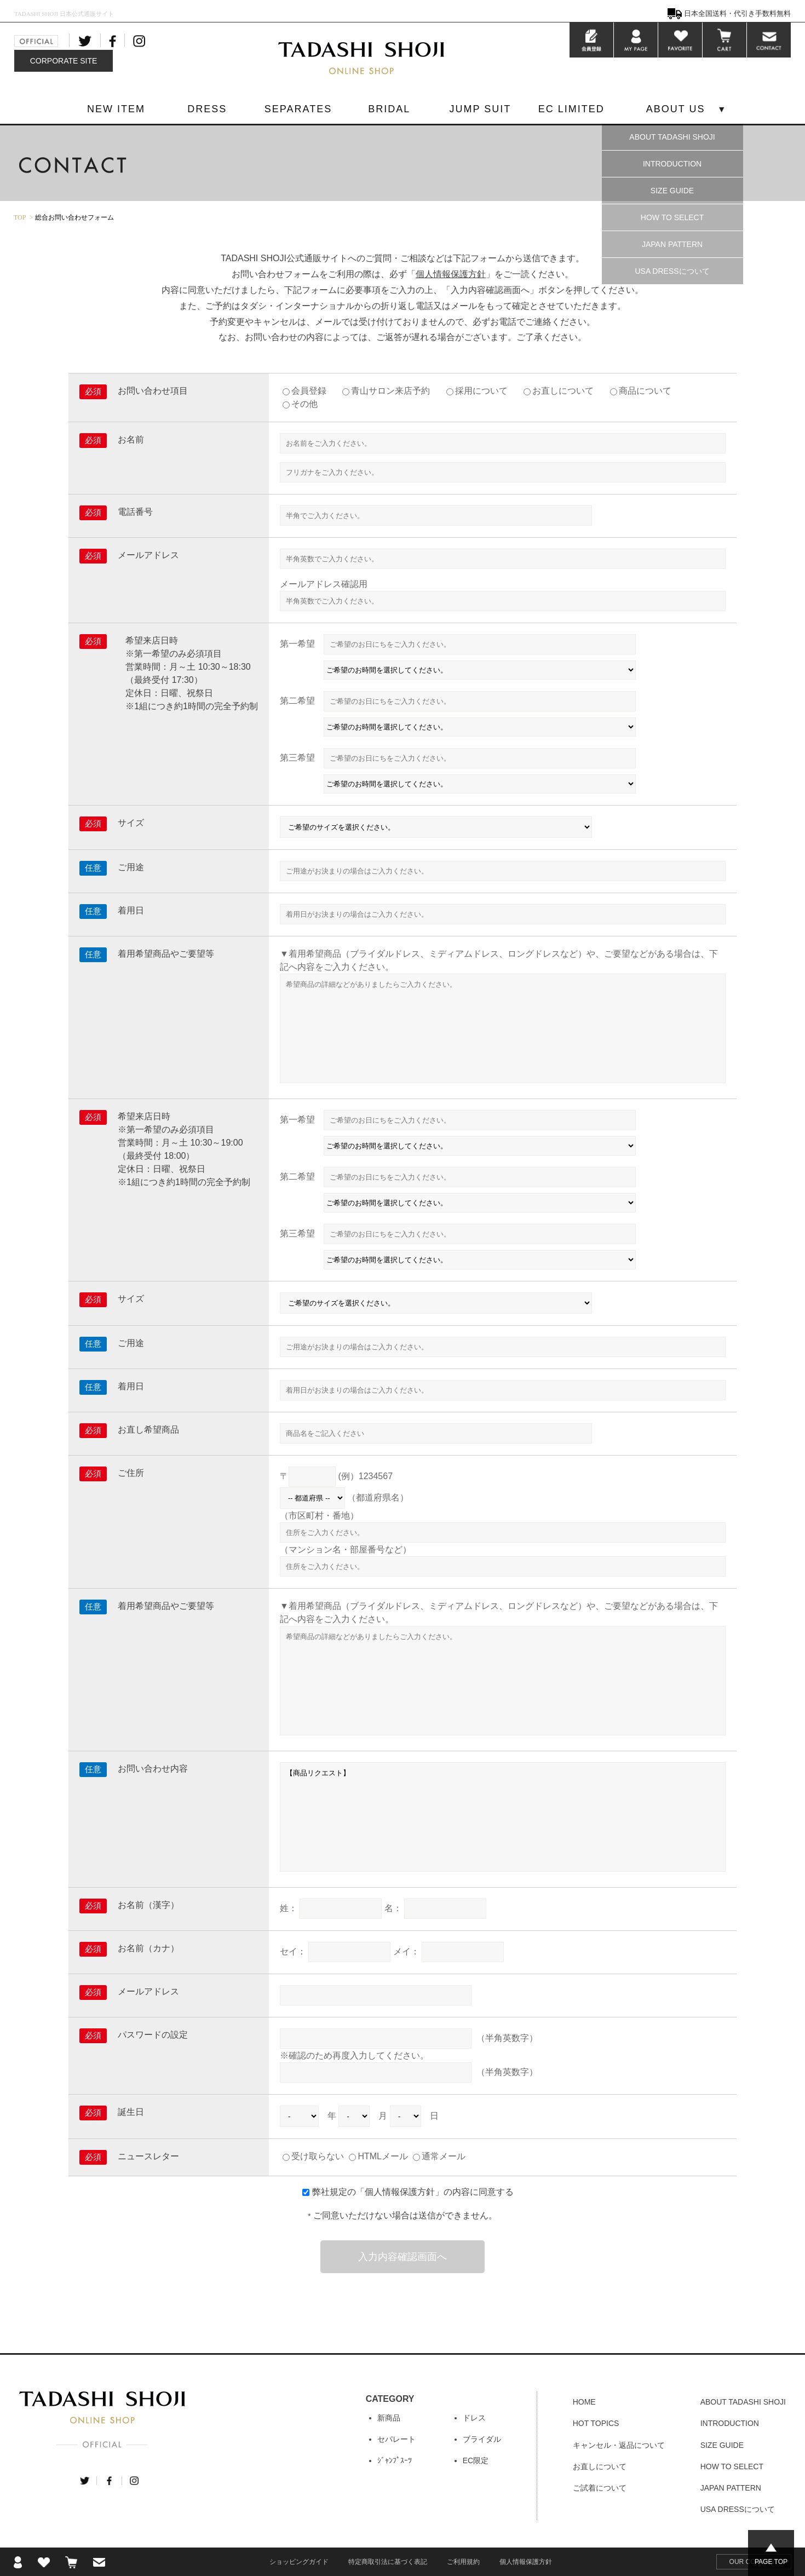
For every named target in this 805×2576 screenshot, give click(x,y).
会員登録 (308, 390)
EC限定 (475, 2460)
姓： (288, 1908)
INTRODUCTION (672, 163)
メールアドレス (148, 555)
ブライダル (482, 2439)
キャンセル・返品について (619, 2445)
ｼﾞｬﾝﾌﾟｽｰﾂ (394, 2460)
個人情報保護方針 (451, 274)
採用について (481, 390)
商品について (645, 390)
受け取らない (313, 2156)
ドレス (474, 2417)
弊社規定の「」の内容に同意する (413, 2191)
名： (393, 1908)
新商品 (388, 2417)
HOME (584, 2401)
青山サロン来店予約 (390, 390)
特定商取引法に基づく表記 (387, 2562)
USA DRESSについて (672, 271)
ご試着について (599, 2487)
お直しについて (563, 390)
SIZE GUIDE (672, 190)
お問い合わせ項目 (153, 390)
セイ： (293, 1951)
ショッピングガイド (299, 2562)
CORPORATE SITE (63, 60)
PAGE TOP (771, 2562)
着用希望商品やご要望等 (166, 953)
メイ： (406, 1951)
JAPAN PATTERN (672, 244)
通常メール (439, 2156)
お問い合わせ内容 (153, 1768)
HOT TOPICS (596, 2423)
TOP (20, 217)
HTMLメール (378, 2156)
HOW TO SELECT (672, 217)
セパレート (396, 2439)
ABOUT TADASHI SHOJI (672, 137)
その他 (304, 404)
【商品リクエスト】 (503, 1817)
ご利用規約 (463, 2562)
